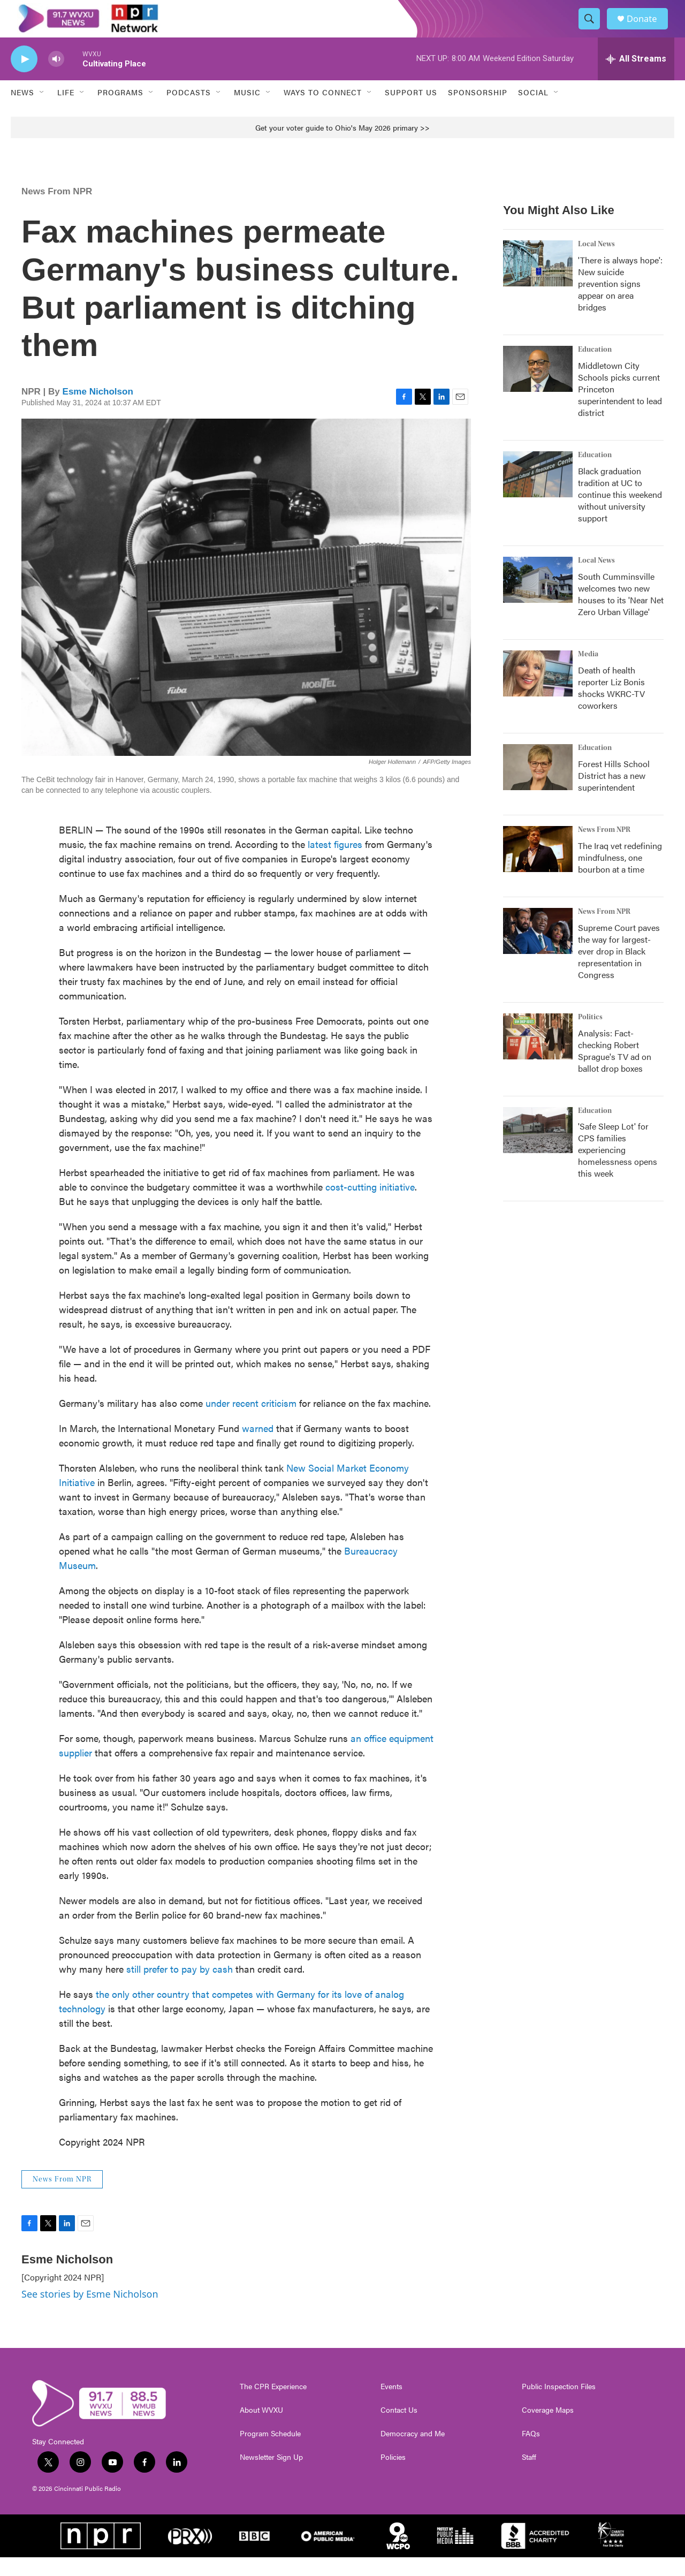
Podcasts (188, 111)
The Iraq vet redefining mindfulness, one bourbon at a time (620, 876)
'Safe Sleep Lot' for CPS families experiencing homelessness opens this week (617, 1169)
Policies (393, 2476)
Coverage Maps (548, 2429)
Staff (529, 2476)
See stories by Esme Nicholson (89, 2312)
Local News (596, 263)
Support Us (411, 111)
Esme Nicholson (98, 410)
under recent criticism (251, 1421)
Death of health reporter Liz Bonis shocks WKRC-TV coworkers (611, 706)
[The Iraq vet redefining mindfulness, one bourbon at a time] (538, 868)
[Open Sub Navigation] (42, 111)
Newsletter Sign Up (271, 2476)
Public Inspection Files (559, 2405)
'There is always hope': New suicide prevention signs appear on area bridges (620, 302)
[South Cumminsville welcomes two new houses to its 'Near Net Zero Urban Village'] (538, 598)
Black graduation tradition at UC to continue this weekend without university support (620, 513)
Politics (590, 1036)
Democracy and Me (412, 2452)
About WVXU (261, 2429)
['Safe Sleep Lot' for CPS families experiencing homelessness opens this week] (538, 1149)
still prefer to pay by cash (179, 1987)
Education (595, 368)
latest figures (335, 862)
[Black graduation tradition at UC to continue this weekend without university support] (538, 493)
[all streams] (636, 77)
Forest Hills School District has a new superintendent (614, 794)
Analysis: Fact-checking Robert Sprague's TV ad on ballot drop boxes (614, 1069)
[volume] (56, 78)
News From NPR (56, 210)
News (22, 111)
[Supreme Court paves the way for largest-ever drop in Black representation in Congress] (538, 950)
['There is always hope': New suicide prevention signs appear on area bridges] (538, 282)
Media (588, 673)
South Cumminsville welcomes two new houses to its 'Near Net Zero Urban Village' (621, 613)
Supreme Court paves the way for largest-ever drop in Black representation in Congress (619, 969)
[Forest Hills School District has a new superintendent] (538, 786)
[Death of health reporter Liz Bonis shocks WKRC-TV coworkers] (538, 692)
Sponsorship (477, 111)
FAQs (531, 2452)
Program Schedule (270, 2452)
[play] (24, 78)
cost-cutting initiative (370, 1205)
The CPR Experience (273, 2405)
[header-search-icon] (593, 28)
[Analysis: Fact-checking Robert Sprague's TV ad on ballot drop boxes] (538, 1055)
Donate (647, 28)
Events (391, 2405)
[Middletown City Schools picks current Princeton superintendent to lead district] (538, 388)
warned (257, 1446)
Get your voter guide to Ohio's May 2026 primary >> (342, 146)
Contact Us (398, 2429)
